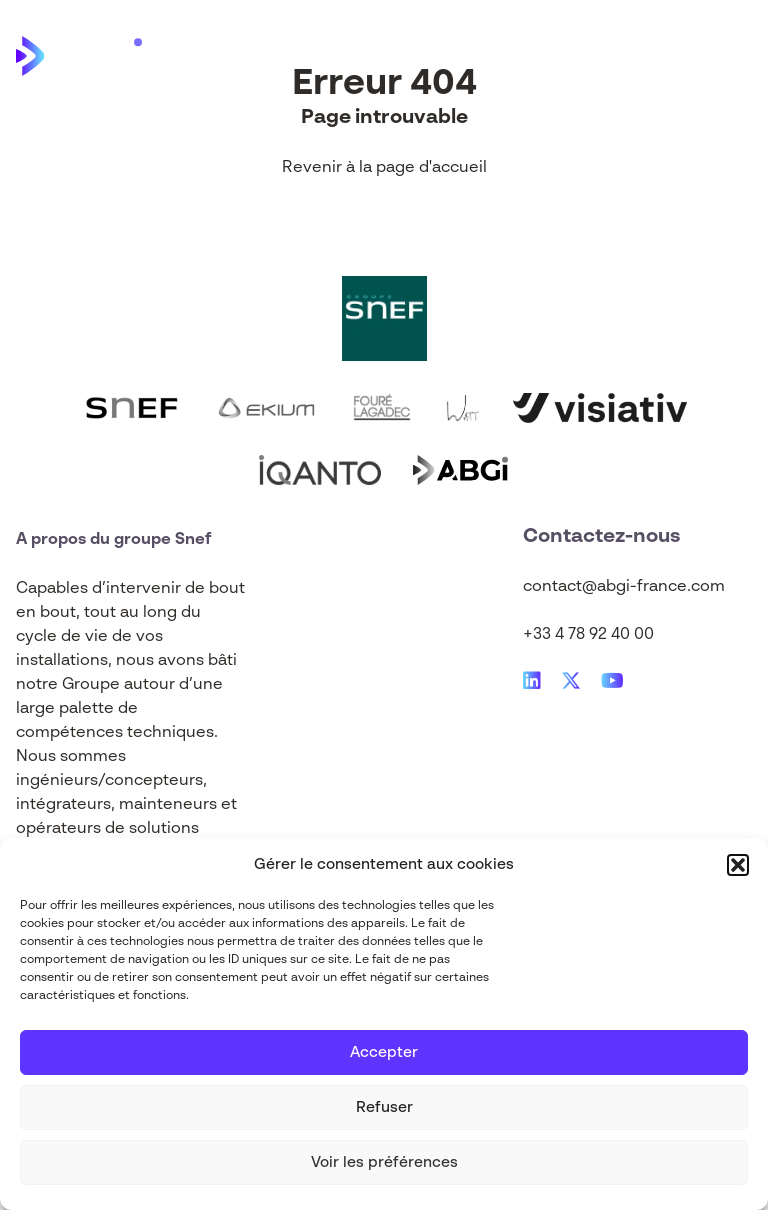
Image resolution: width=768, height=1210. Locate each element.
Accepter (384, 1052)
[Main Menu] (737, 56)
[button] (738, 865)
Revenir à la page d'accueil (384, 168)
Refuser (384, 1107)
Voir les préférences (384, 1162)
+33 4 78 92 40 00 (588, 635)
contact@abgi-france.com (624, 587)
